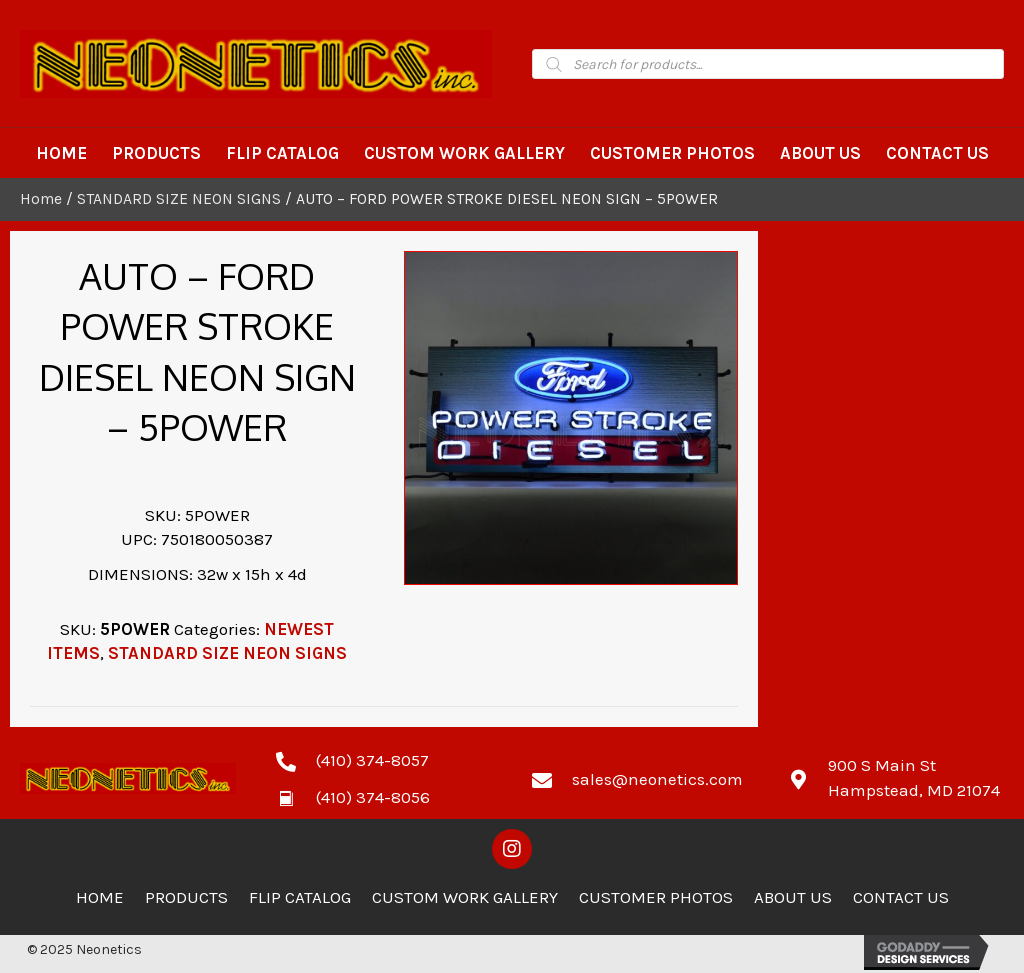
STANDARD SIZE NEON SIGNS (179, 199)
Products (186, 897)
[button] (512, 849)
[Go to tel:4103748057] (384, 760)
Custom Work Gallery (465, 897)
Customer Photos (656, 897)
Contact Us (901, 897)
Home (41, 199)
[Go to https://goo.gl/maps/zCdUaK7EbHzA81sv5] (896, 777)
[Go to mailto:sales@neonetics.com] (640, 778)
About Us (793, 897)
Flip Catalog (300, 897)
